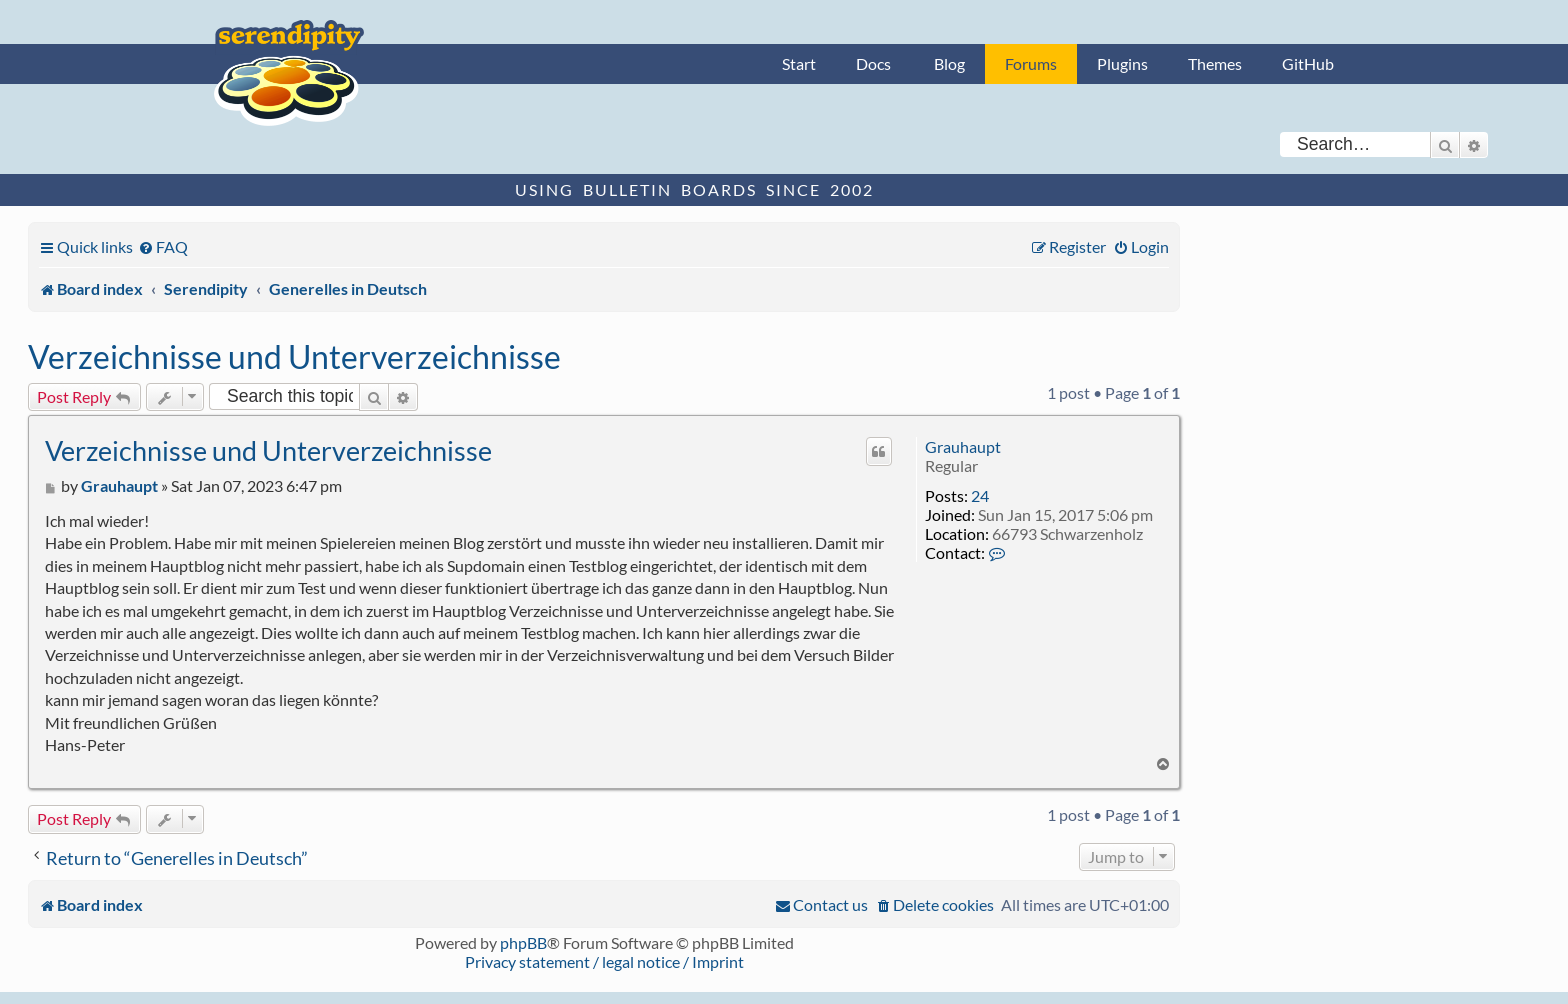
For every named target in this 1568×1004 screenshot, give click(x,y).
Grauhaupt (963, 446)
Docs (873, 63)
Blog (949, 63)
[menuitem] (163, 246)
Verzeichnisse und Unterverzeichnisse (294, 356)
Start (799, 63)
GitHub (1308, 63)
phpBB (523, 942)
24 (980, 495)
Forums (1031, 63)
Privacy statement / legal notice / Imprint (604, 961)
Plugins (1122, 63)
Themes (1215, 63)
